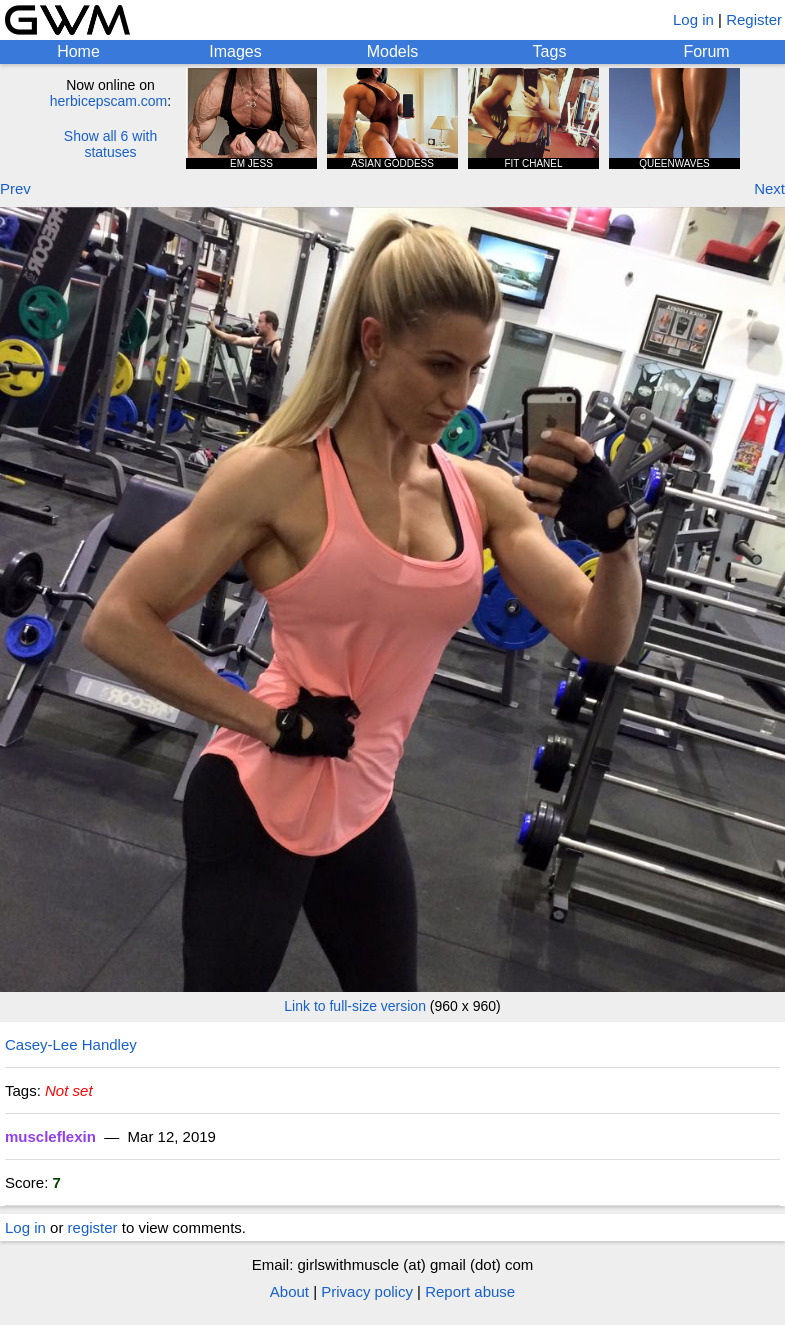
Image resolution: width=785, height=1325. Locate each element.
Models (393, 51)
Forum (706, 51)
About (289, 1291)
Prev (15, 188)
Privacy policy (367, 1291)
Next (769, 188)
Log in (693, 19)
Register (754, 19)
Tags (550, 51)
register (93, 1227)
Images (235, 51)
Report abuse (470, 1291)
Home (78, 51)
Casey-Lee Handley (71, 1044)
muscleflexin (50, 1136)
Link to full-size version (355, 1006)
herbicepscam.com (109, 101)
